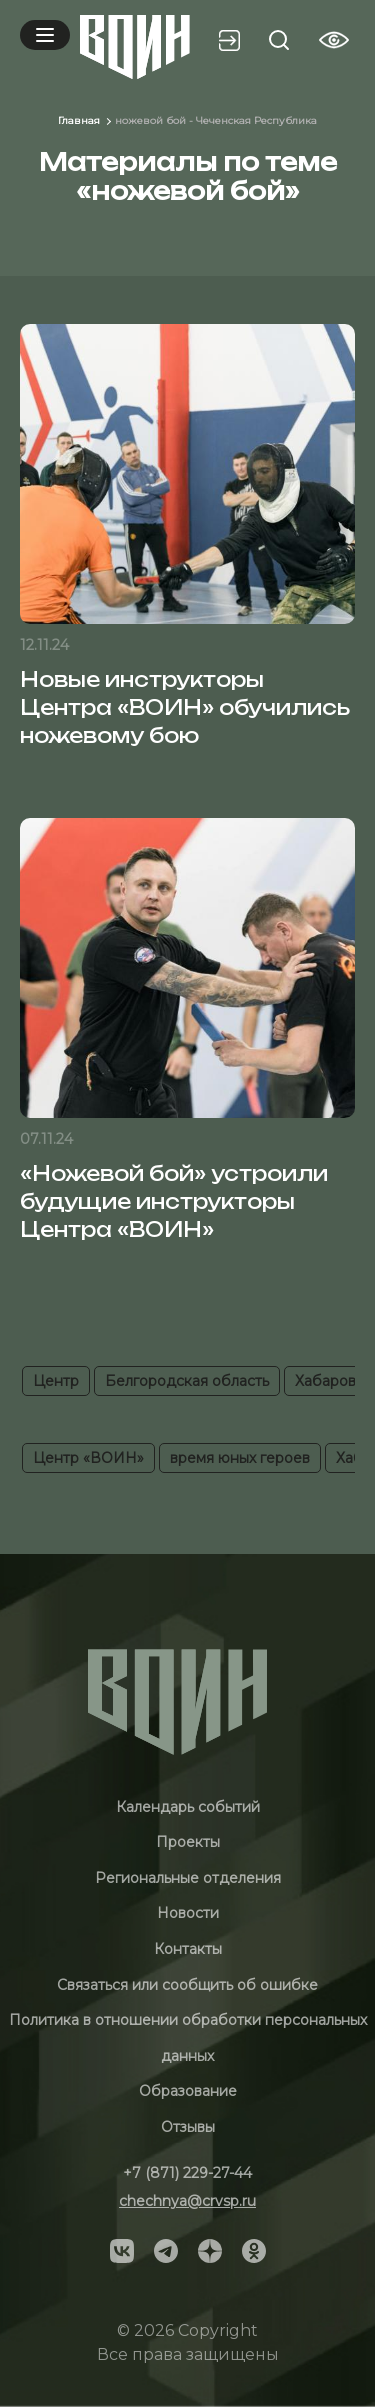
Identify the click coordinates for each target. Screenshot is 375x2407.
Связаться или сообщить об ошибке (187, 1985)
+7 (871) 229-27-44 (187, 2173)
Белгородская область (187, 1381)
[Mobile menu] (45, 35)
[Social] (122, 2249)
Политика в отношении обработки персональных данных (188, 2038)
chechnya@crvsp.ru (187, 2201)
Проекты (188, 1842)
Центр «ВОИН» (88, 1458)
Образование (188, 2091)
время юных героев (240, 1458)
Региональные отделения (188, 1878)
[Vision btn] (334, 40)
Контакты (188, 1949)
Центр (56, 1381)
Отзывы (188, 2127)
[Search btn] (279, 40)
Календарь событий (188, 1807)
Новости (188, 1913)
